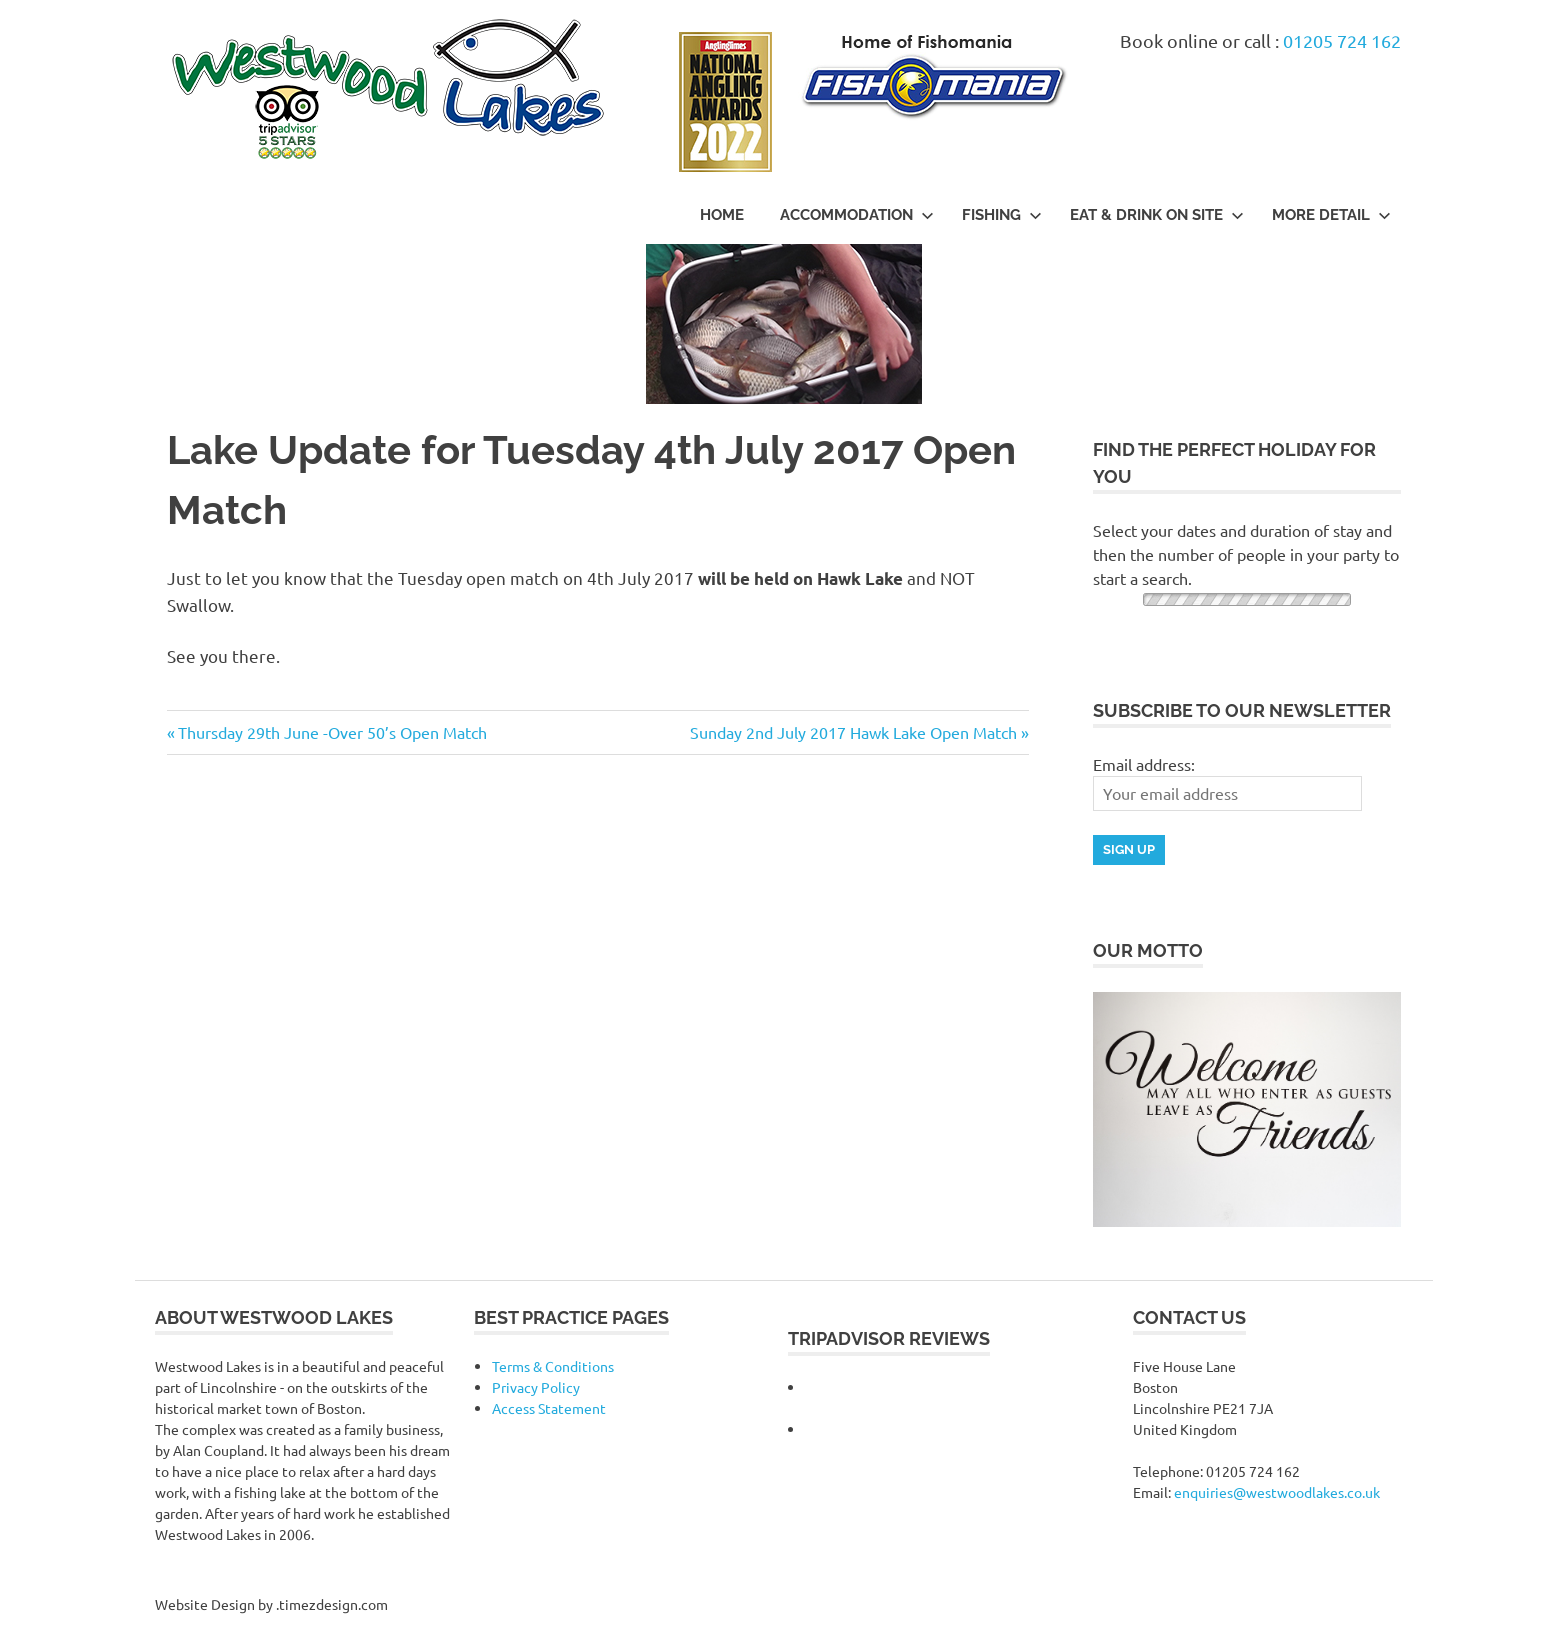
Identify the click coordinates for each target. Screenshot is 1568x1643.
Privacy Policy (536, 1387)
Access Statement (549, 1408)
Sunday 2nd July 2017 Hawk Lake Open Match (853, 732)
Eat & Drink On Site (1157, 215)
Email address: (1144, 764)
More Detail (1331, 215)
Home (722, 215)
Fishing (1002, 215)
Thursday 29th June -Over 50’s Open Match (332, 732)
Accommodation (857, 215)
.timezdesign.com (332, 1604)
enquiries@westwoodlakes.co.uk (1277, 1492)
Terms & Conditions (553, 1366)
